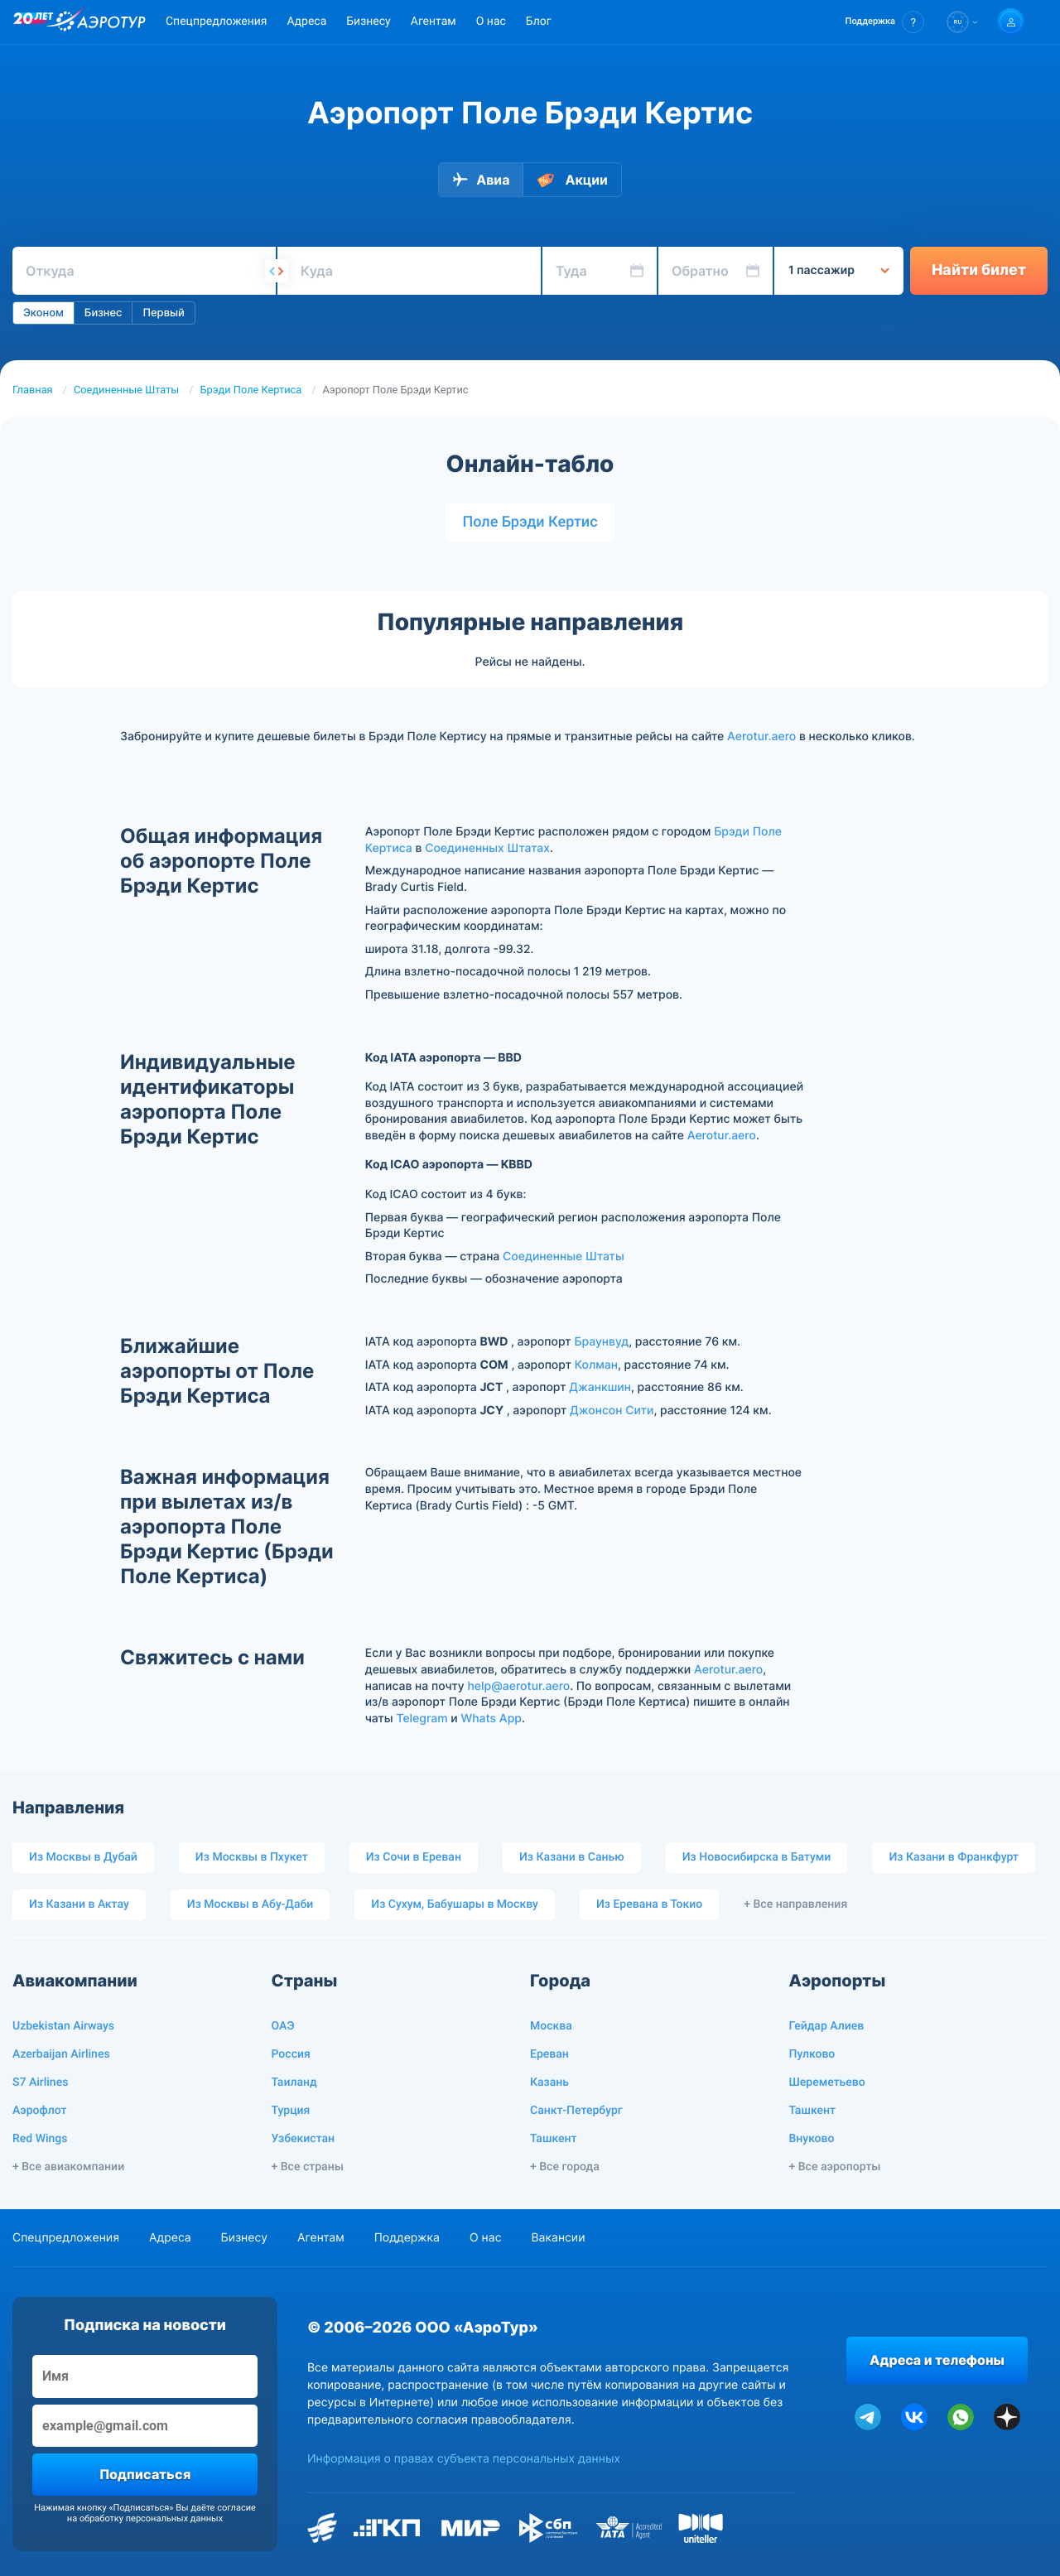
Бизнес (103, 313)
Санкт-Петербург (576, 2110)
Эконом (43, 313)
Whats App (490, 1719)
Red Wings (39, 2138)
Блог (539, 21)
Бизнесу (368, 21)
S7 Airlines (40, 2082)
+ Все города (565, 2167)
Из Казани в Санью (571, 1857)
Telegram (421, 1719)
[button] (885, 22)
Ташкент (553, 2138)
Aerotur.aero (761, 736)
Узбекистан (303, 2138)
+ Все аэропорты (835, 2167)
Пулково (812, 2054)
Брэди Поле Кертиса (251, 390)
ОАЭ (283, 2026)
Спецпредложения (216, 21)
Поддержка (407, 2238)
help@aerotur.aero (518, 1686)
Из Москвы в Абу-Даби (250, 1904)
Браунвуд (601, 1342)
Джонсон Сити (611, 1411)
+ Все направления (795, 1904)
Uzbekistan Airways (63, 2026)
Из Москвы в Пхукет (251, 1857)
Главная (32, 390)
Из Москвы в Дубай (83, 1857)
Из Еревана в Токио (649, 1904)
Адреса (306, 21)
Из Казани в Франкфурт (954, 1857)
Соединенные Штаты (126, 390)
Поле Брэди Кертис (529, 522)
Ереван (549, 2054)
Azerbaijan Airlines (61, 2054)
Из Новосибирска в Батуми (756, 1857)
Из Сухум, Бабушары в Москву (454, 1904)
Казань (549, 2082)
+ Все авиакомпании (68, 2167)
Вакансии (558, 2238)
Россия (291, 2054)
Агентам (433, 21)
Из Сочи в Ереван (413, 1857)
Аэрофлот (39, 2110)
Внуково (812, 2138)
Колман (596, 1365)
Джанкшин (600, 1387)
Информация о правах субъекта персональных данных (463, 2459)
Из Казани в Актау (79, 1904)
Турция (291, 2110)
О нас (491, 21)
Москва (551, 2026)
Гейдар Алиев (827, 2026)
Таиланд (294, 2082)
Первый (163, 313)
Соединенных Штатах (487, 848)
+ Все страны (308, 2167)
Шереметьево (827, 2082)
